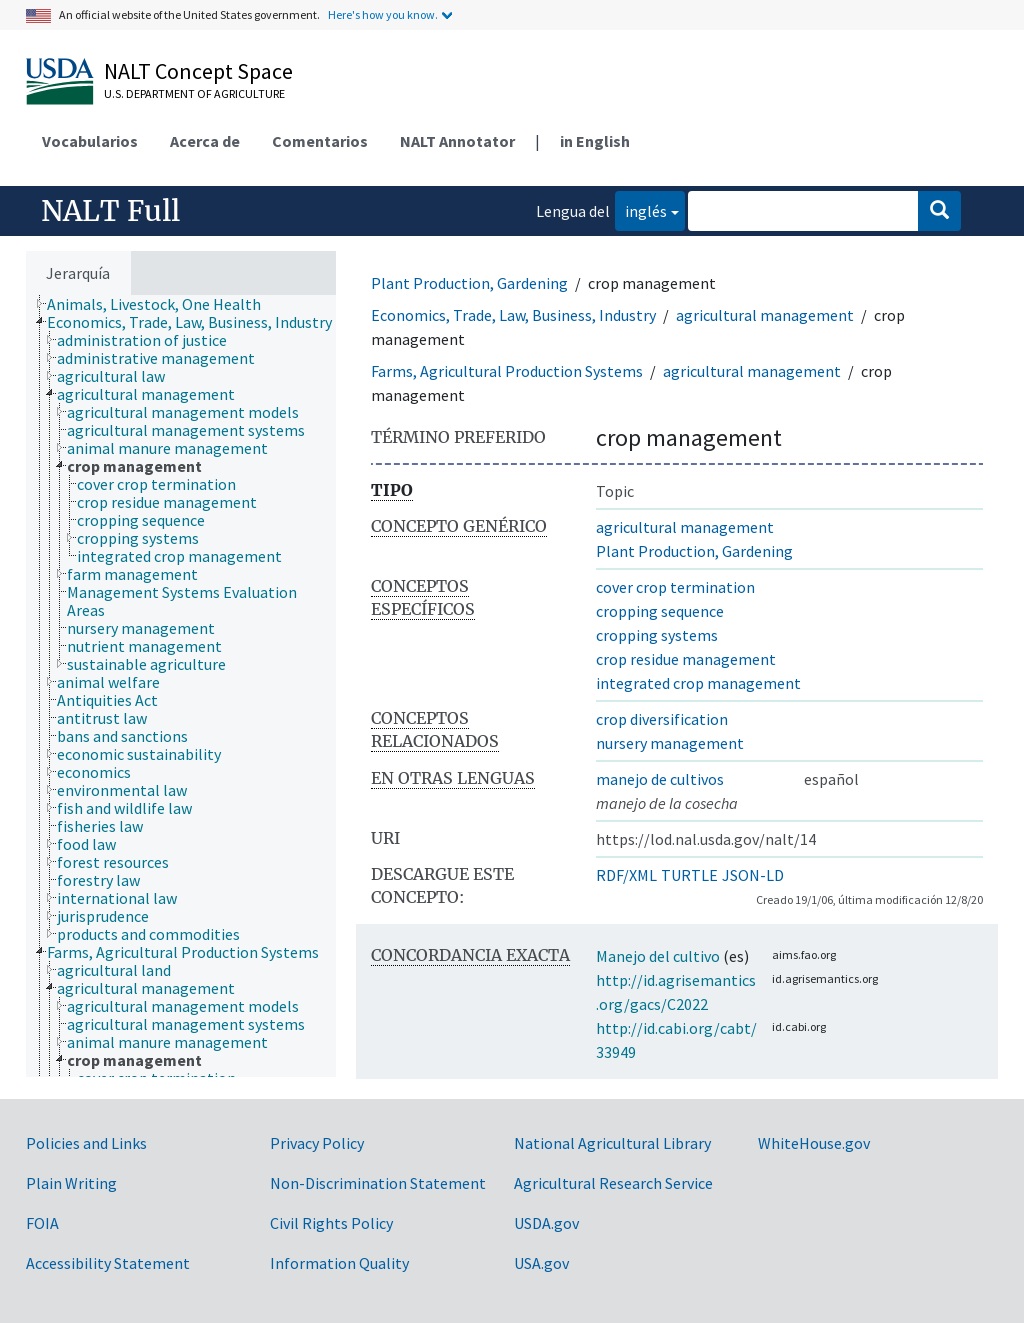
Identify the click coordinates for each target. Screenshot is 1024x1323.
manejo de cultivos (660, 779)
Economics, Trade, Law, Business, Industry (513, 315)
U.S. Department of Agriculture (194, 93)
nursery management (670, 743)
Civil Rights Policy (331, 1223)
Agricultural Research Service (613, 1183)
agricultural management (765, 315)
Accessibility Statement (108, 1263)
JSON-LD (753, 875)
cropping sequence (660, 611)
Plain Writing (71, 1183)
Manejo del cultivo (658, 956)
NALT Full (110, 211)
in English (595, 141)
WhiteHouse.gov (814, 1143)
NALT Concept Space (198, 71)
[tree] (181, 686)
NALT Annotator (457, 141)
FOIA (42, 1223)
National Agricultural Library (612, 1143)
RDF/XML (626, 875)
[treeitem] (162, 304)
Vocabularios (90, 141)
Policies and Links (86, 1143)
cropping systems (657, 635)
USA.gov (541, 1263)
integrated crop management (698, 683)
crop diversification (662, 719)
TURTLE (689, 875)
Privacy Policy (317, 1143)
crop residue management (686, 659)
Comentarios (320, 141)
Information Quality (339, 1263)
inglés (641, 209)
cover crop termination (675, 587)
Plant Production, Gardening (469, 283)
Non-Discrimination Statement (378, 1183)
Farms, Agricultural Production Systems (507, 371)
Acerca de (205, 141)
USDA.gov (546, 1223)
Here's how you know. (383, 14)
